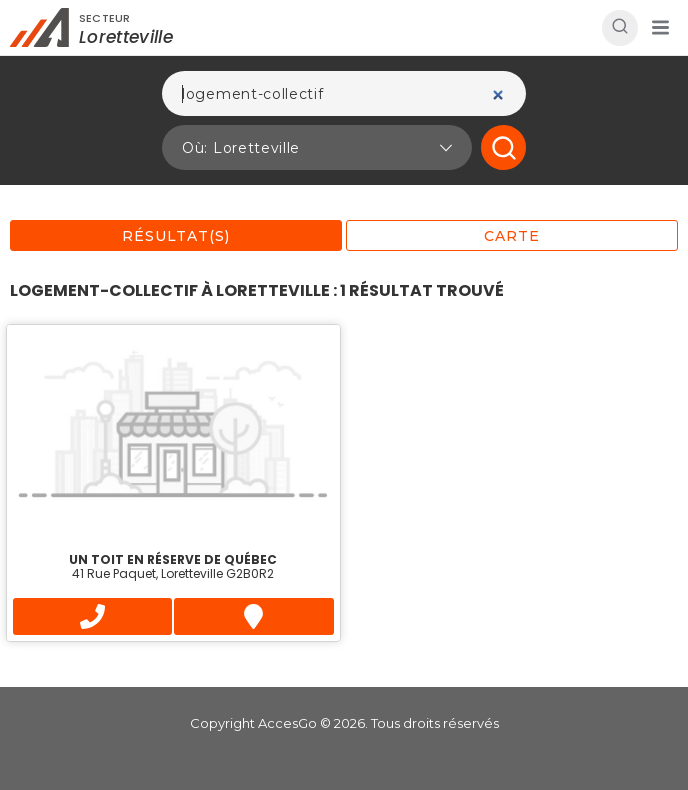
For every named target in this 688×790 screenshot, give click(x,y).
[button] (660, 28)
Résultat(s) (176, 236)
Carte (512, 236)
